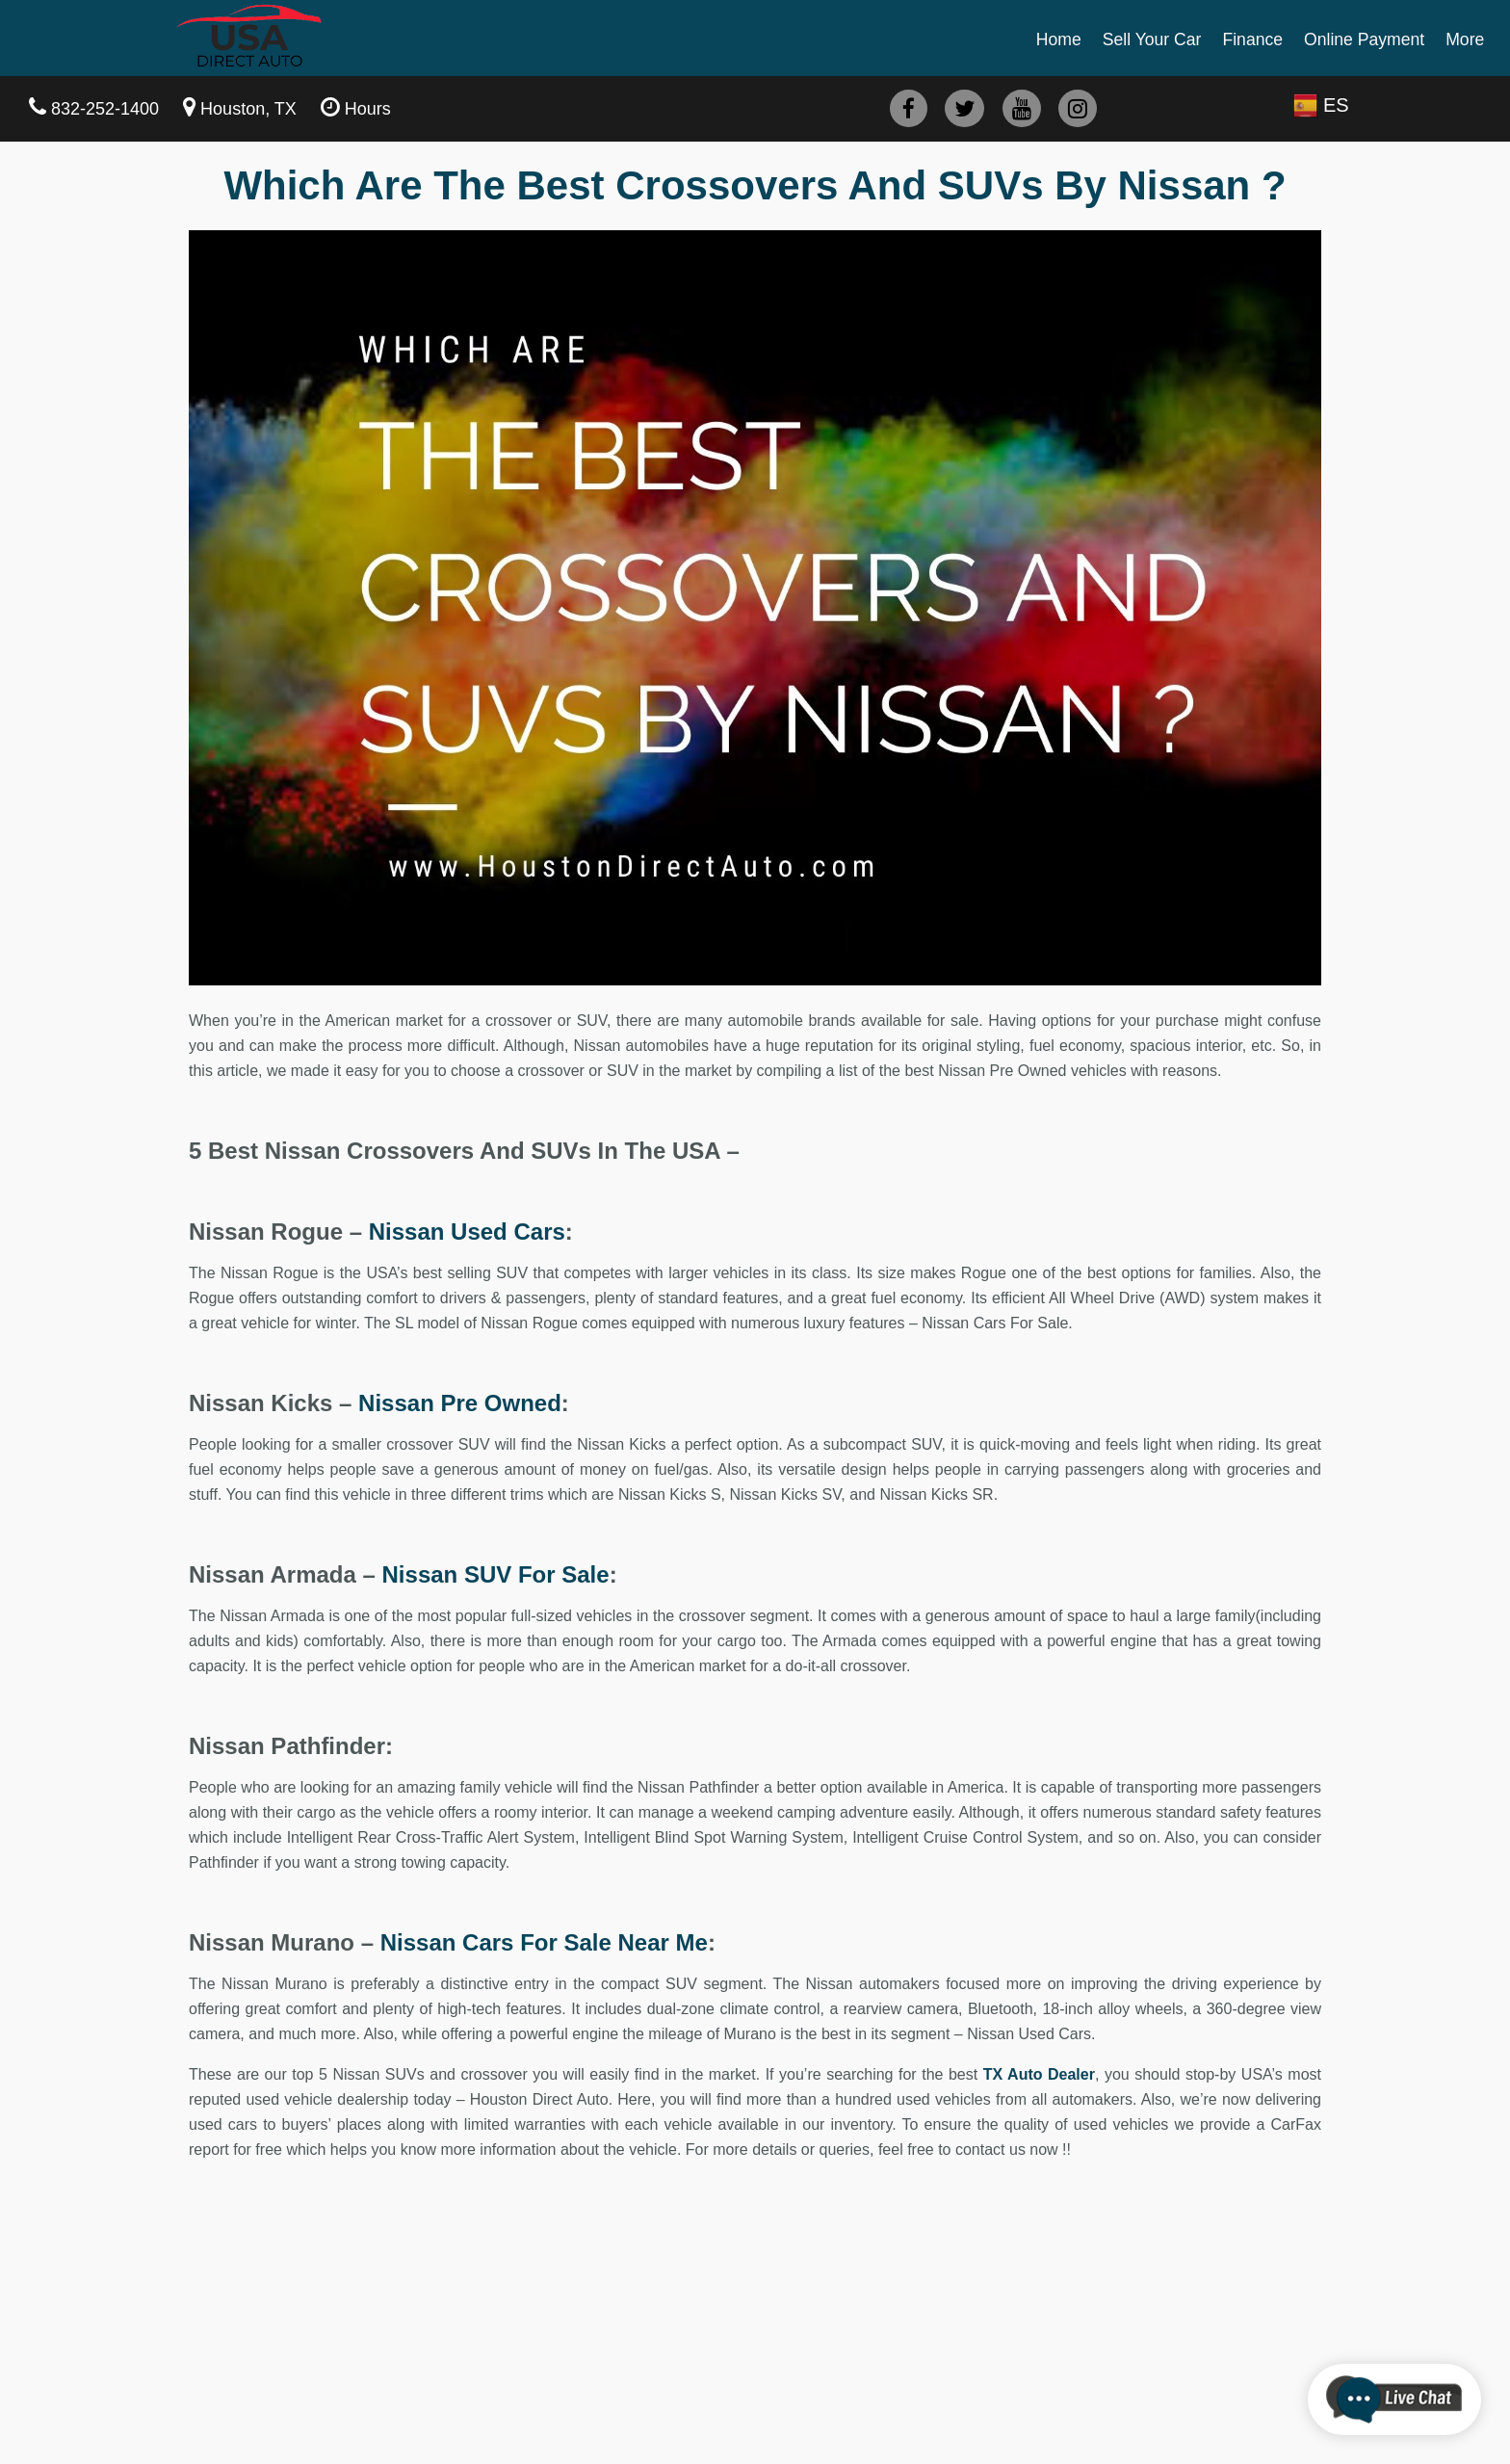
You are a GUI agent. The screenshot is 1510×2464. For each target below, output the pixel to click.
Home (1058, 39)
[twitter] (964, 108)
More (1464, 39)
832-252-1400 (105, 108)
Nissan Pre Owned (459, 1403)
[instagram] (1077, 108)
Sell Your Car (1152, 39)
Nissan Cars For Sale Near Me (544, 1942)
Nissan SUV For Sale (496, 1574)
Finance (1252, 39)
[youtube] (1021, 108)
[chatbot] (1394, 2399)
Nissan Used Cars (467, 1232)
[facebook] (908, 108)
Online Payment (1364, 39)
